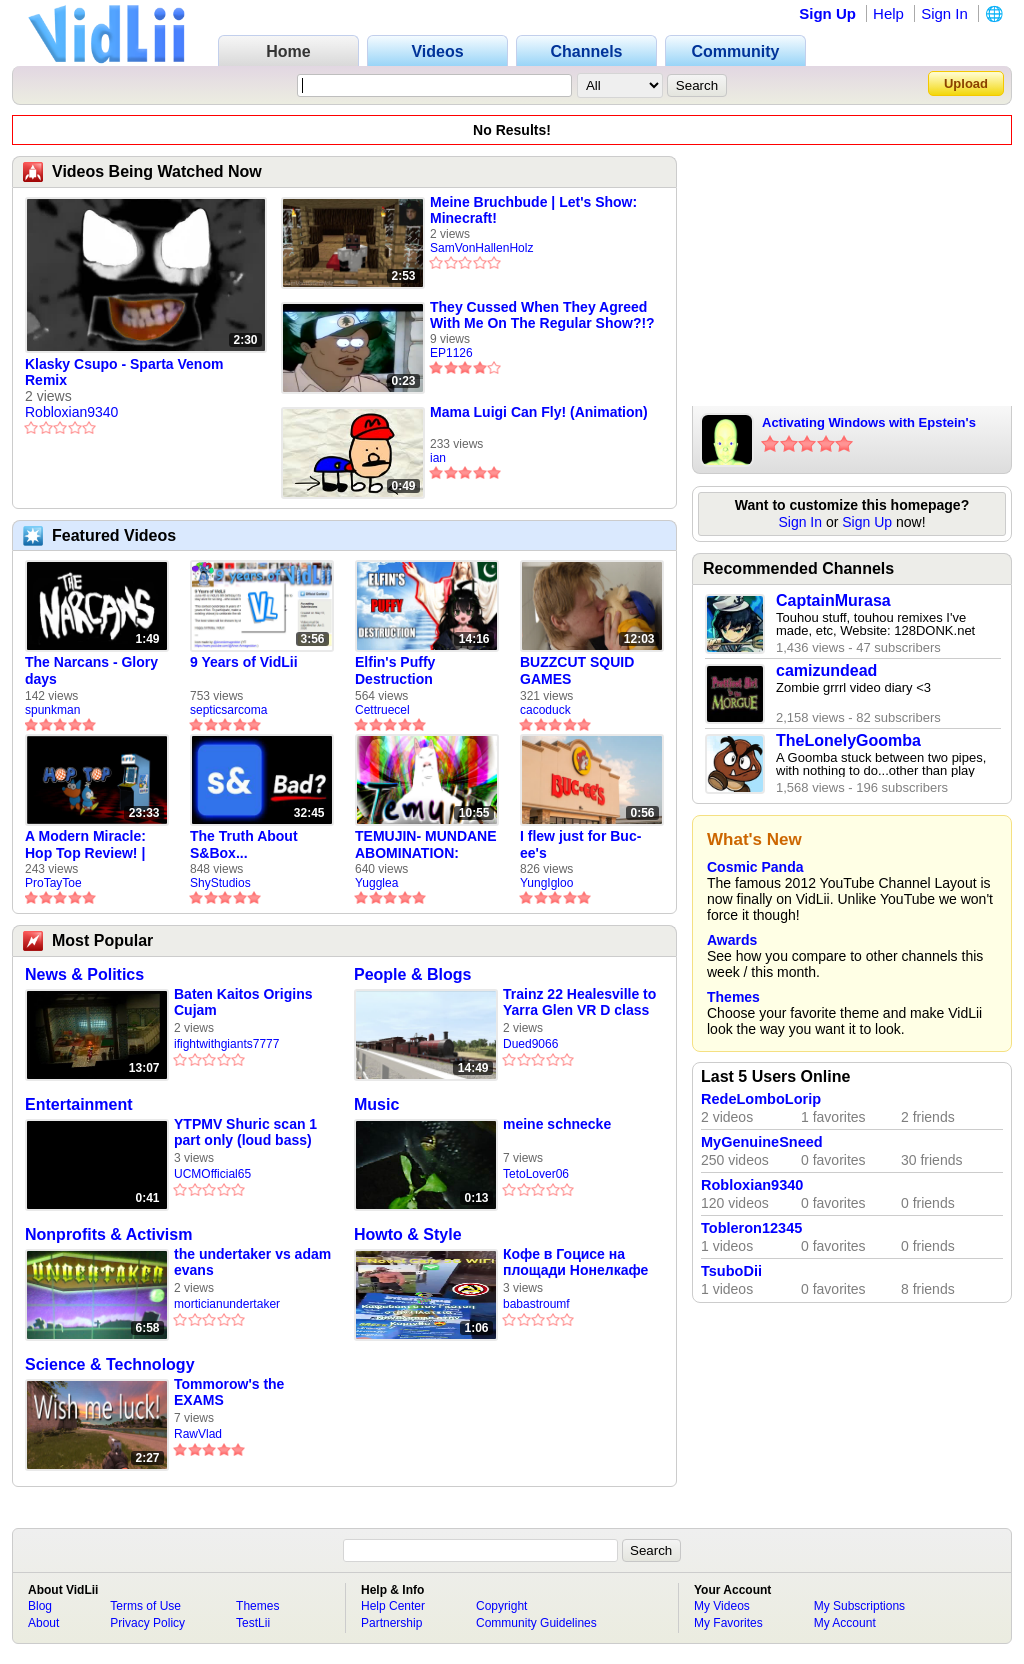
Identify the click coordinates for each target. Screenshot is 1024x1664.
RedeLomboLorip (761, 1099)
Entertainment (79, 1104)
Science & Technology (110, 1364)
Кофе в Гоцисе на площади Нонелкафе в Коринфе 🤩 (575, 1262)
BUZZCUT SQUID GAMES (577, 670)
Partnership (391, 1623)
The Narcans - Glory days (91, 670)
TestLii (253, 1623)
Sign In (944, 13)
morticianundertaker (227, 1304)
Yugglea (376, 883)
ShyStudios (220, 883)
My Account (845, 1623)
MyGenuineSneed (762, 1142)
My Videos (722, 1606)
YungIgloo (546, 883)
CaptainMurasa (833, 600)
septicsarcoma (228, 710)
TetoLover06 (536, 1174)
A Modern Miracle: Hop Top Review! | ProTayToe (85, 845)
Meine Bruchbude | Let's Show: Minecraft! (533, 210)
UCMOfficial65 (212, 1174)
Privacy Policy (147, 1623)
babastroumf (536, 1304)
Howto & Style (408, 1234)
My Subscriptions (859, 1606)
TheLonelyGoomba (848, 740)
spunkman (52, 710)
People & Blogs (412, 974)
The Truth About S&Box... (244, 844)
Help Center (393, 1606)
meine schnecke (557, 1124)
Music (376, 1104)
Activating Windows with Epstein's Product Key (869, 424)
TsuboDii (731, 1271)
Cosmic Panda (755, 867)
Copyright (501, 1606)
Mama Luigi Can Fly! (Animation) (539, 412)
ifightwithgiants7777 (226, 1044)
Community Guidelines (536, 1623)
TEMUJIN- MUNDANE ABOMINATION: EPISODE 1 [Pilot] (426, 845)
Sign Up (827, 13)
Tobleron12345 (751, 1228)
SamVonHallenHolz (481, 248)
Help (888, 13)
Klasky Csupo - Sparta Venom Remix (124, 372)
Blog (40, 1606)
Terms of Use (145, 1606)
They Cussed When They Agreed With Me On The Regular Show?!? (542, 315)
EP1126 (451, 353)
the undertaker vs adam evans (252, 1262)
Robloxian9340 (71, 412)
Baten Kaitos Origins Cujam (243, 1002)
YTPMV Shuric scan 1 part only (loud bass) (245, 1132)
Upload (966, 83)
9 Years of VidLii (244, 662)
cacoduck (545, 710)
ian (438, 458)
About (43, 1623)
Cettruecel (382, 710)
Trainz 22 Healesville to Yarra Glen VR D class (579, 1002)
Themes (733, 997)
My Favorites (728, 1623)
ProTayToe (53, 883)
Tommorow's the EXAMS (229, 1392)
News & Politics (84, 974)
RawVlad (198, 1434)
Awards (732, 940)
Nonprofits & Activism (108, 1234)
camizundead (826, 670)
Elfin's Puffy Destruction (395, 670)
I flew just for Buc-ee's (580, 844)
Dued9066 (530, 1044)
